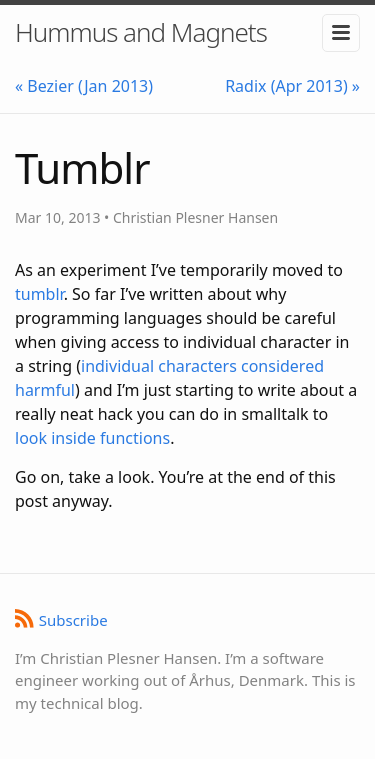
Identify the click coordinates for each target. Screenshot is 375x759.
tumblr (39, 294)
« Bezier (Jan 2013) (84, 86)
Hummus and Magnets (141, 32)
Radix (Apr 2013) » (292, 86)
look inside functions (92, 438)
